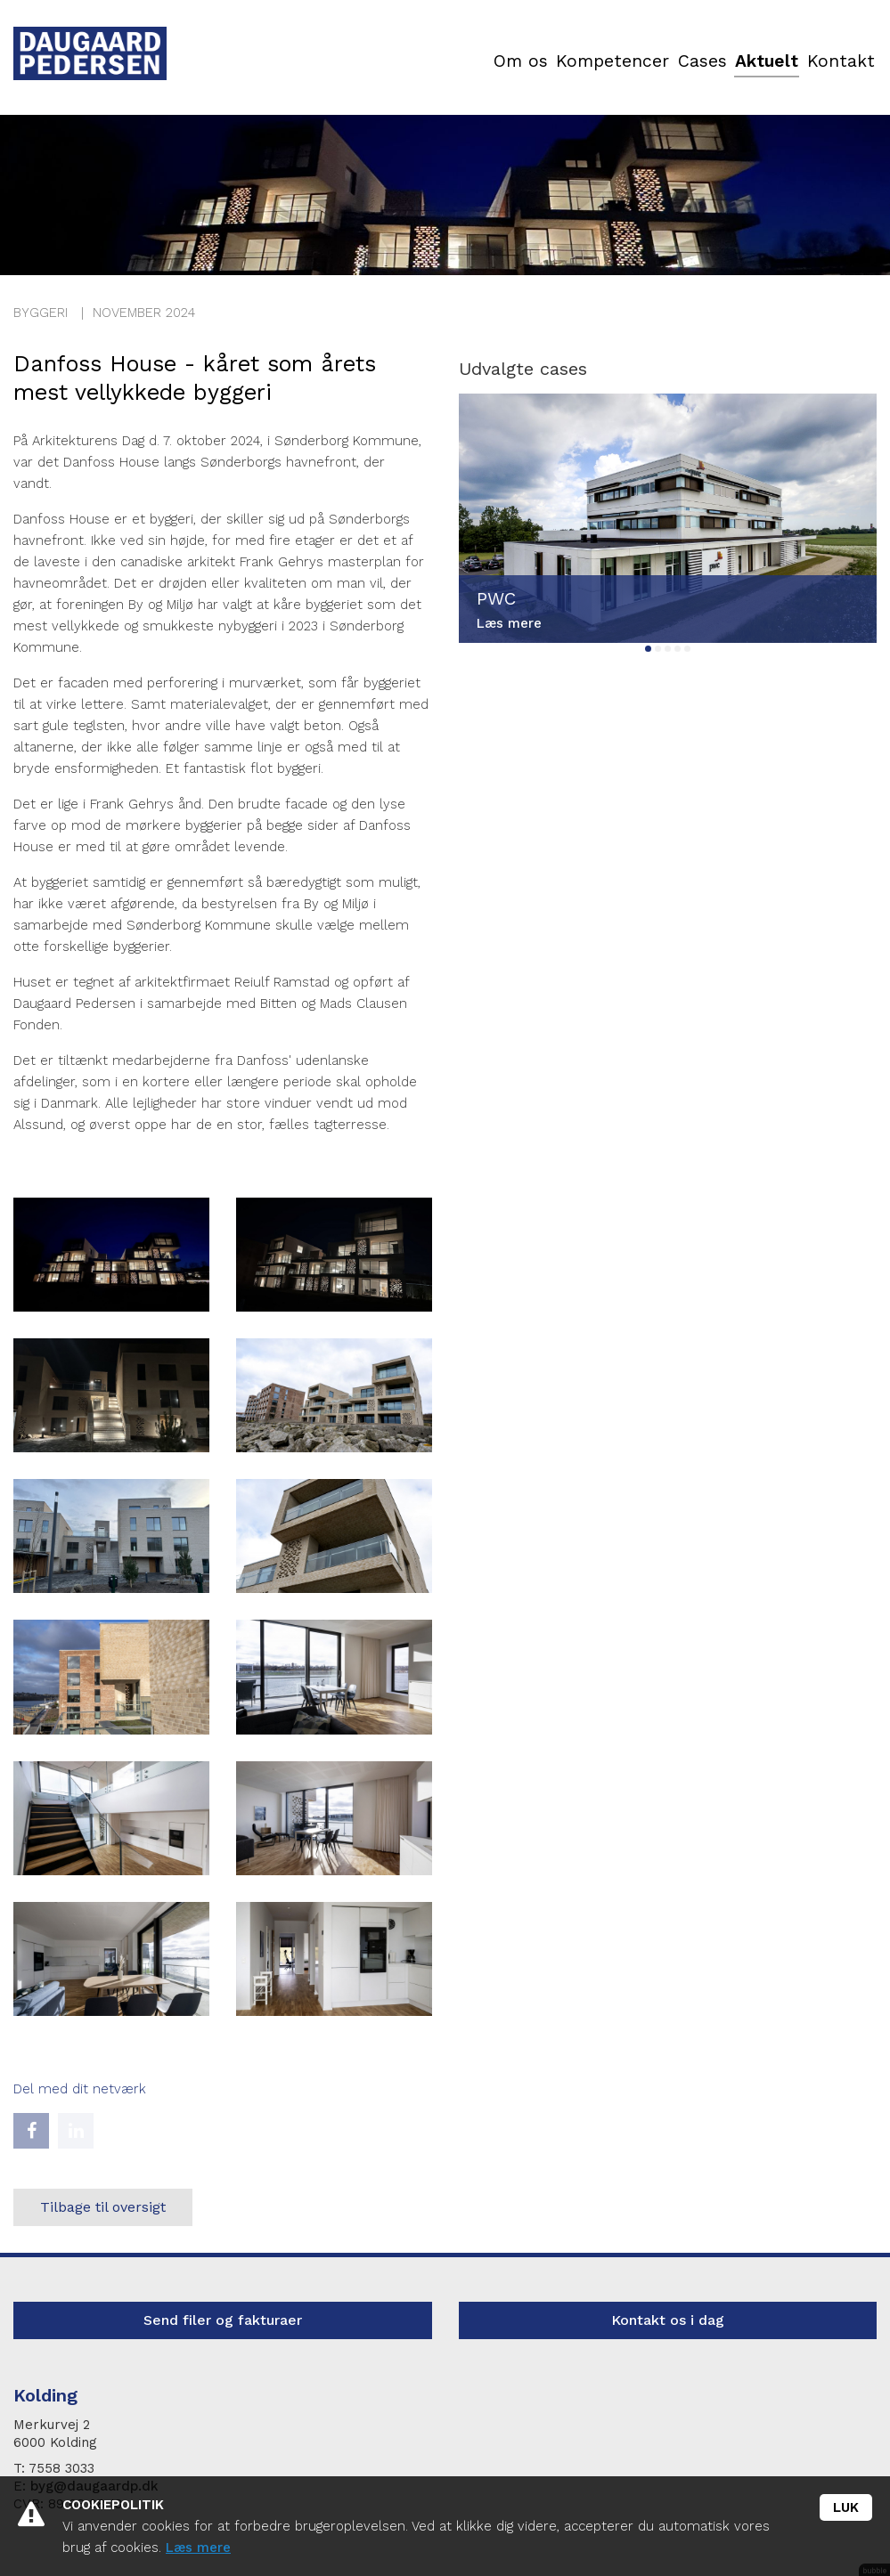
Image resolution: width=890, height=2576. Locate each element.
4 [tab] (677, 649)
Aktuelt (767, 62)
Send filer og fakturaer (222, 2320)
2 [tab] (658, 649)
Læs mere (198, 2547)
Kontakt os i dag (667, 2320)
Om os (517, 62)
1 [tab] (648, 649)
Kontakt (841, 62)
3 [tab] (668, 649)
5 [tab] (687, 649)
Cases (699, 62)
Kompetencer (609, 62)
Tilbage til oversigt (103, 2206)
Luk (846, 2507)
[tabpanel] (668, 518)
